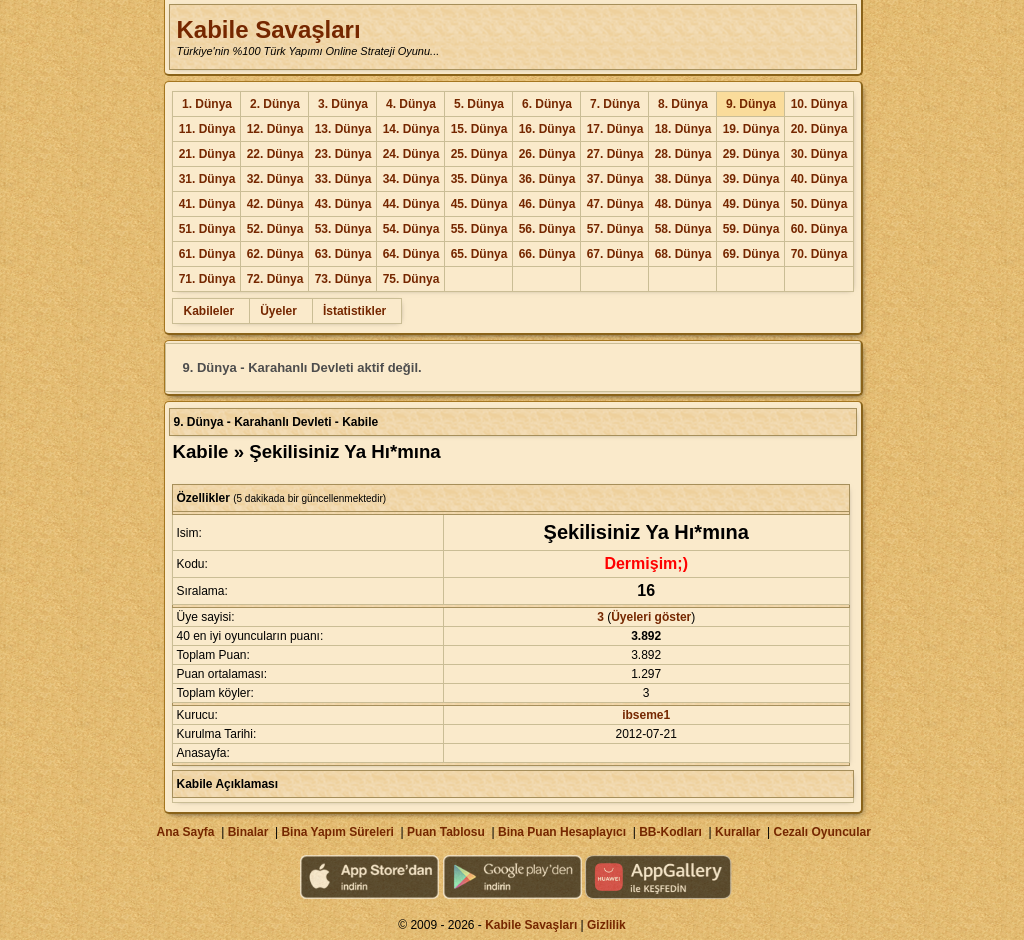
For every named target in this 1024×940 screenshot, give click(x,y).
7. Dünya (615, 104)
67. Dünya (615, 254)
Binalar (248, 832)
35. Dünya (479, 179)
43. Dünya (343, 204)
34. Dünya (411, 179)
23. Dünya (343, 154)
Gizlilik (606, 925)
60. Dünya (819, 229)
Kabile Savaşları (268, 29)
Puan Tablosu (446, 832)
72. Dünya (275, 279)
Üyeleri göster (651, 617)
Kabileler (208, 311)
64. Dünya (411, 254)
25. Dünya (479, 154)
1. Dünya (207, 104)
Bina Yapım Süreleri (337, 832)
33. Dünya (343, 179)
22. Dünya (275, 154)
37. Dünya (615, 179)
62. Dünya (275, 254)
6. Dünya (547, 104)
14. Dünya (411, 129)
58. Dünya (683, 229)
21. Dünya (207, 154)
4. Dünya (411, 104)
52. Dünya (275, 229)
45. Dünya (479, 204)
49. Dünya (751, 204)
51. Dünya (207, 229)
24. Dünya (411, 154)
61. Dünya (207, 254)
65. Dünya (479, 254)
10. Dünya (819, 104)
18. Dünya (683, 129)
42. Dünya (275, 204)
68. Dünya (683, 254)
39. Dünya (751, 179)
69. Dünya (751, 254)
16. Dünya (547, 129)
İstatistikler (354, 311)
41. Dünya (207, 204)
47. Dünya (615, 204)
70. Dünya (819, 254)
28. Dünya (683, 154)
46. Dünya (547, 204)
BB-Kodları (670, 832)
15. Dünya (479, 129)
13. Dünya (343, 129)
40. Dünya (819, 179)
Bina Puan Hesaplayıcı (562, 832)
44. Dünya (411, 204)
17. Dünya (615, 129)
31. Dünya (207, 179)
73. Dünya (343, 279)
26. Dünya (547, 154)
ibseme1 (646, 715)
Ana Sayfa (185, 832)
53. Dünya (343, 229)
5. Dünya (479, 104)
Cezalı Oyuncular (821, 832)
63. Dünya (343, 254)
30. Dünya (819, 154)
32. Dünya (275, 179)
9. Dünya (751, 104)
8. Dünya (683, 104)
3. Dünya (343, 104)
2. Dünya (275, 104)
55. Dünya (479, 229)
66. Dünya (547, 254)
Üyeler (278, 311)
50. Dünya (819, 204)
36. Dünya (547, 179)
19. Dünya (751, 129)
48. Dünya (683, 204)
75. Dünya (411, 279)
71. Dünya (207, 279)
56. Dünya (547, 229)
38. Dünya (683, 179)
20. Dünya (819, 129)
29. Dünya (751, 154)
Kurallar (737, 832)
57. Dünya (615, 229)
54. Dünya (411, 229)
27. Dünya (615, 154)
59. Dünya (751, 229)
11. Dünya (207, 129)
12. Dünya (275, 129)
